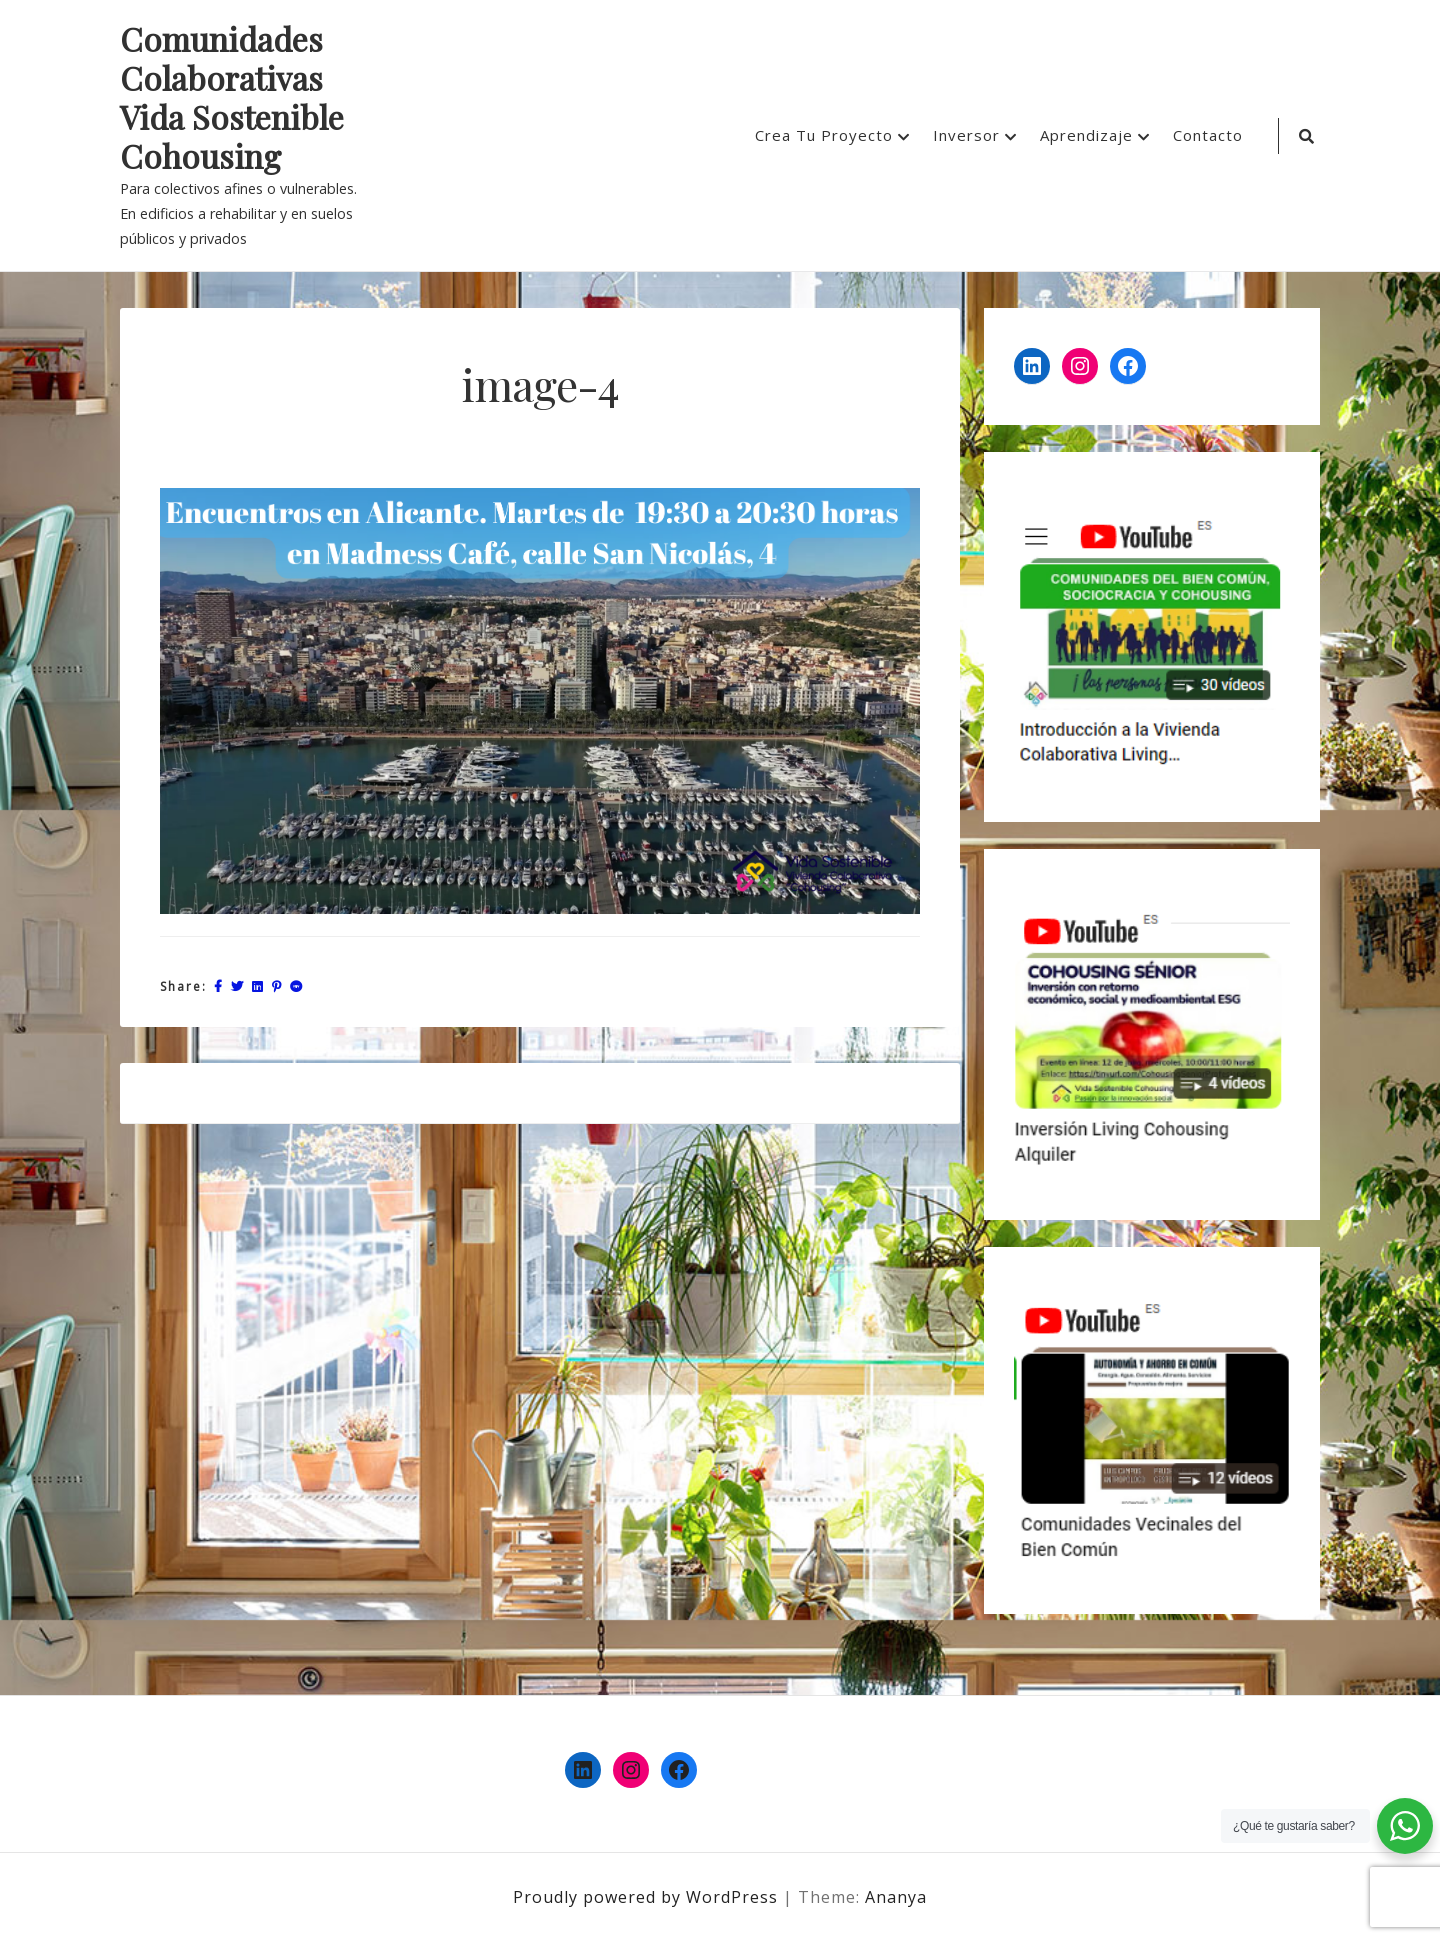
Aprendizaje (1086, 135)
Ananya (896, 1897)
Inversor (966, 135)
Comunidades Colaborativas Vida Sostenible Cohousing (232, 98)
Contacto (1208, 135)
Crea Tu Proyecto (824, 135)
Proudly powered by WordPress (648, 1897)
